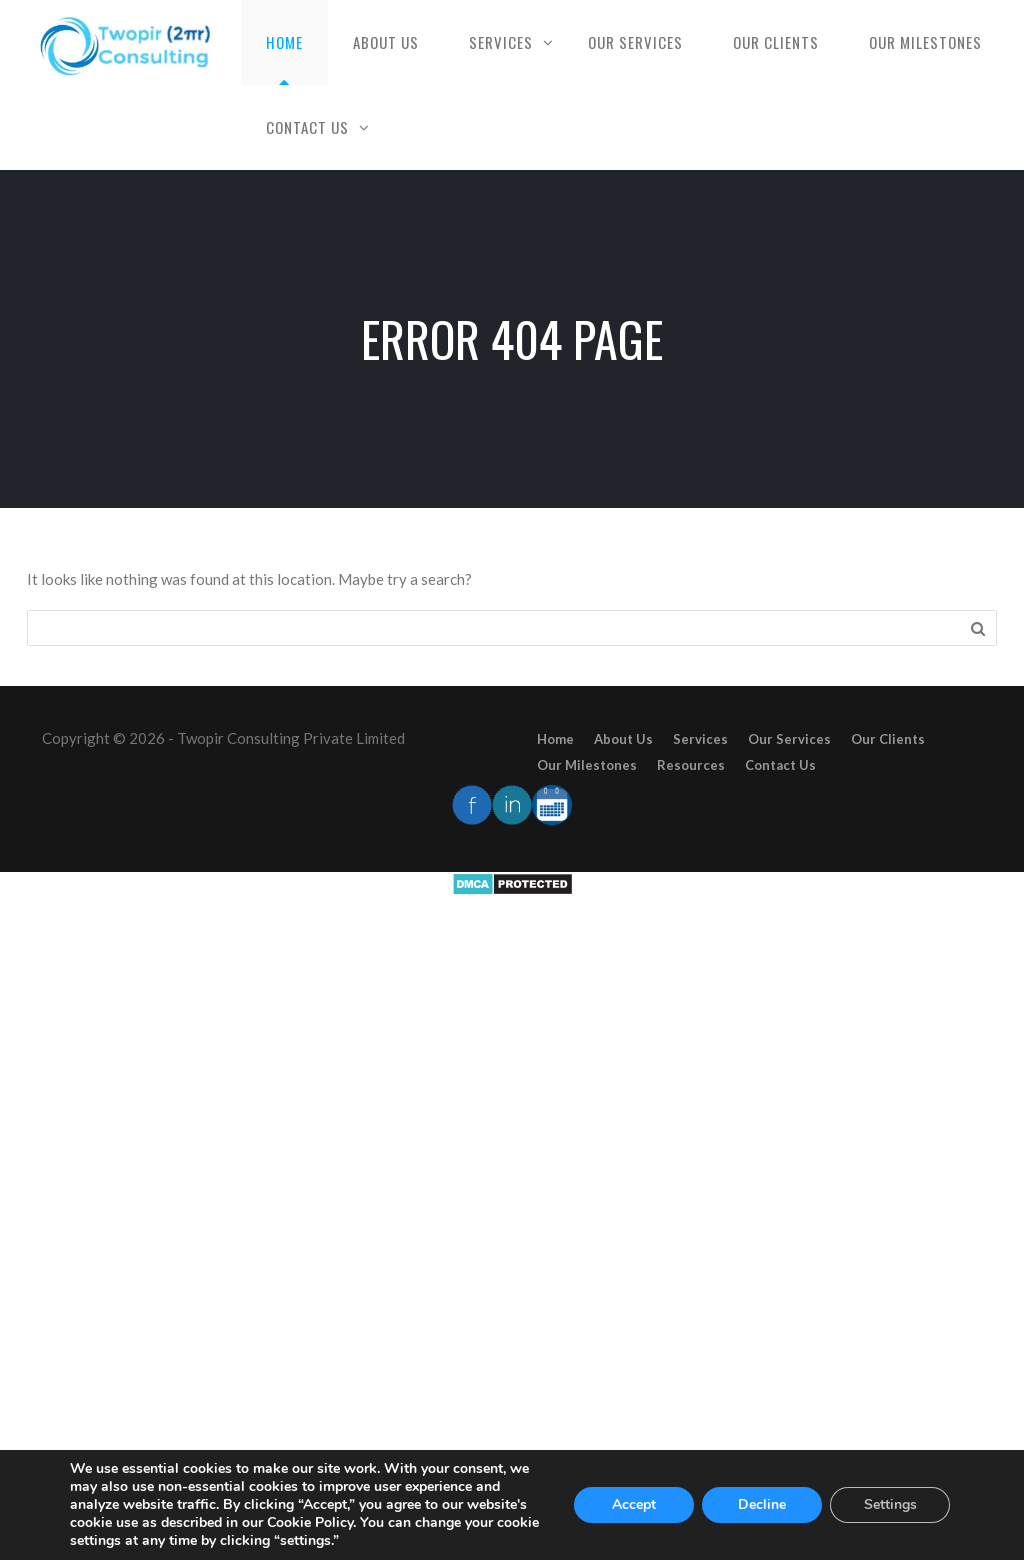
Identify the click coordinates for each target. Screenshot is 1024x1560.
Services (501, 42)
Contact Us (307, 127)
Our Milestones (925, 42)
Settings (890, 1504)
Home (284, 42)
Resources (691, 765)
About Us (386, 42)
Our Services (635, 42)
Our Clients (776, 42)
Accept (634, 1504)
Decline (762, 1504)
